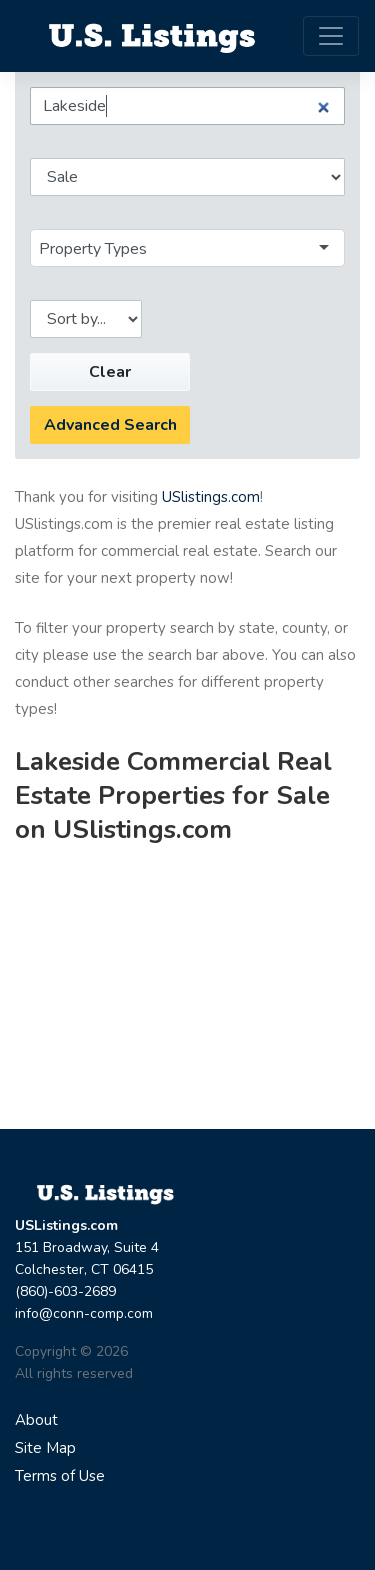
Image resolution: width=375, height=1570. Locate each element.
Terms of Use (60, 1476)
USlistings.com (211, 497)
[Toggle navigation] (331, 36)
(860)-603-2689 (65, 1291)
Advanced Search (110, 425)
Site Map (45, 1448)
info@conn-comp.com (84, 1313)
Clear (110, 372)
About (36, 1420)
